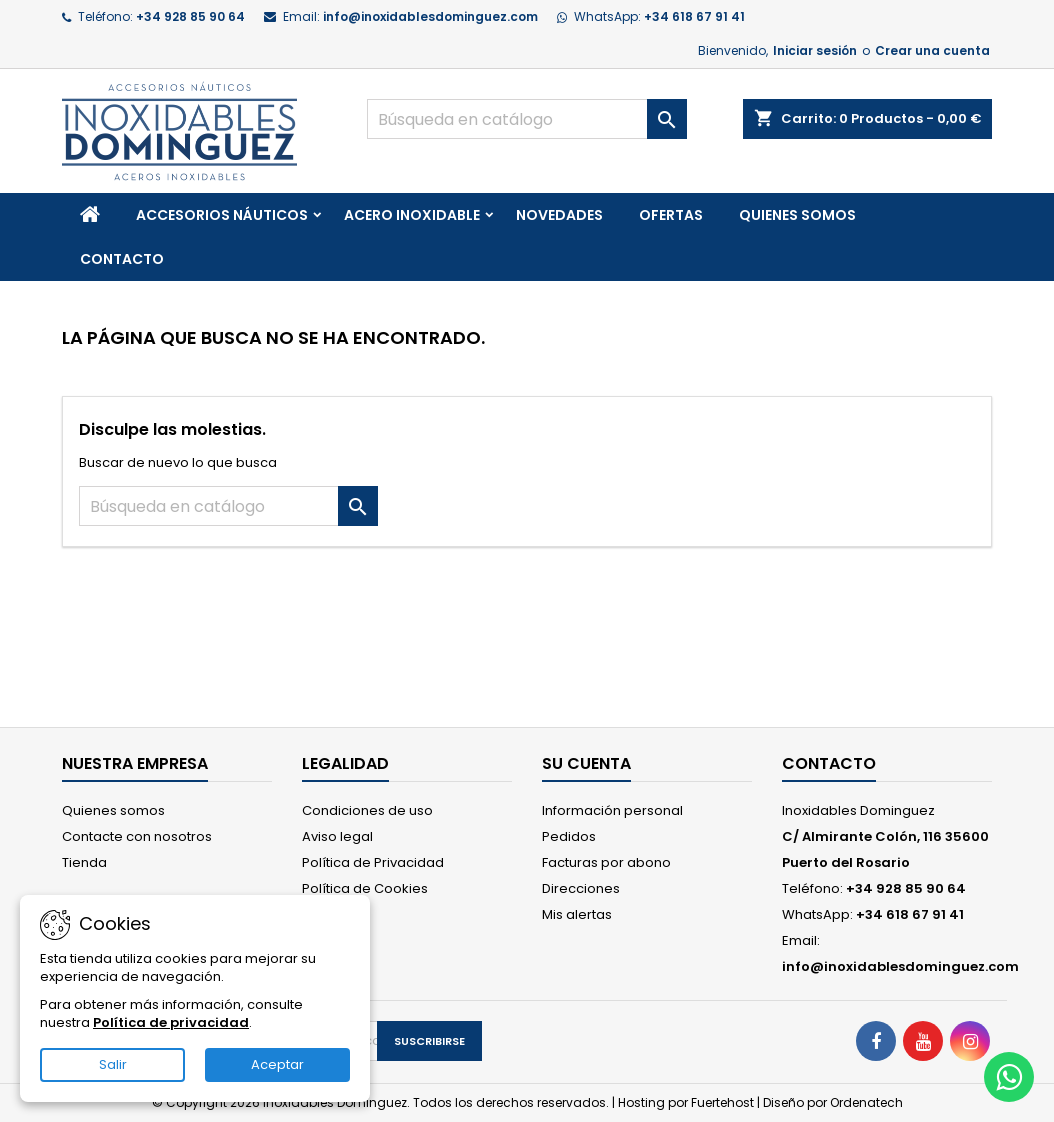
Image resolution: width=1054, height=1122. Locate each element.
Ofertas (671, 215)
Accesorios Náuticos (222, 215)
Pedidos (569, 836)
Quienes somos (797, 215)
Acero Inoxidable (412, 215)
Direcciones (581, 888)
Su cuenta (586, 763)
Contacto (122, 259)
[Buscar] (527, 119)
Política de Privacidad (373, 862)
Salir (113, 1064)
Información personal (612, 810)
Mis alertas (577, 914)
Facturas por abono (606, 862)
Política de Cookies (365, 888)
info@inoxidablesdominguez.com (430, 16)
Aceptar (277, 1064)
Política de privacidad (171, 1022)
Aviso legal (337, 836)
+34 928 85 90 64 (190, 16)
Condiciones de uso (367, 810)
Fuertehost (724, 1102)
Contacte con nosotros (137, 836)
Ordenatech (866, 1102)
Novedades (559, 215)
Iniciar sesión (815, 50)
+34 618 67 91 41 (694, 16)
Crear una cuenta (932, 50)
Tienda (84, 862)
